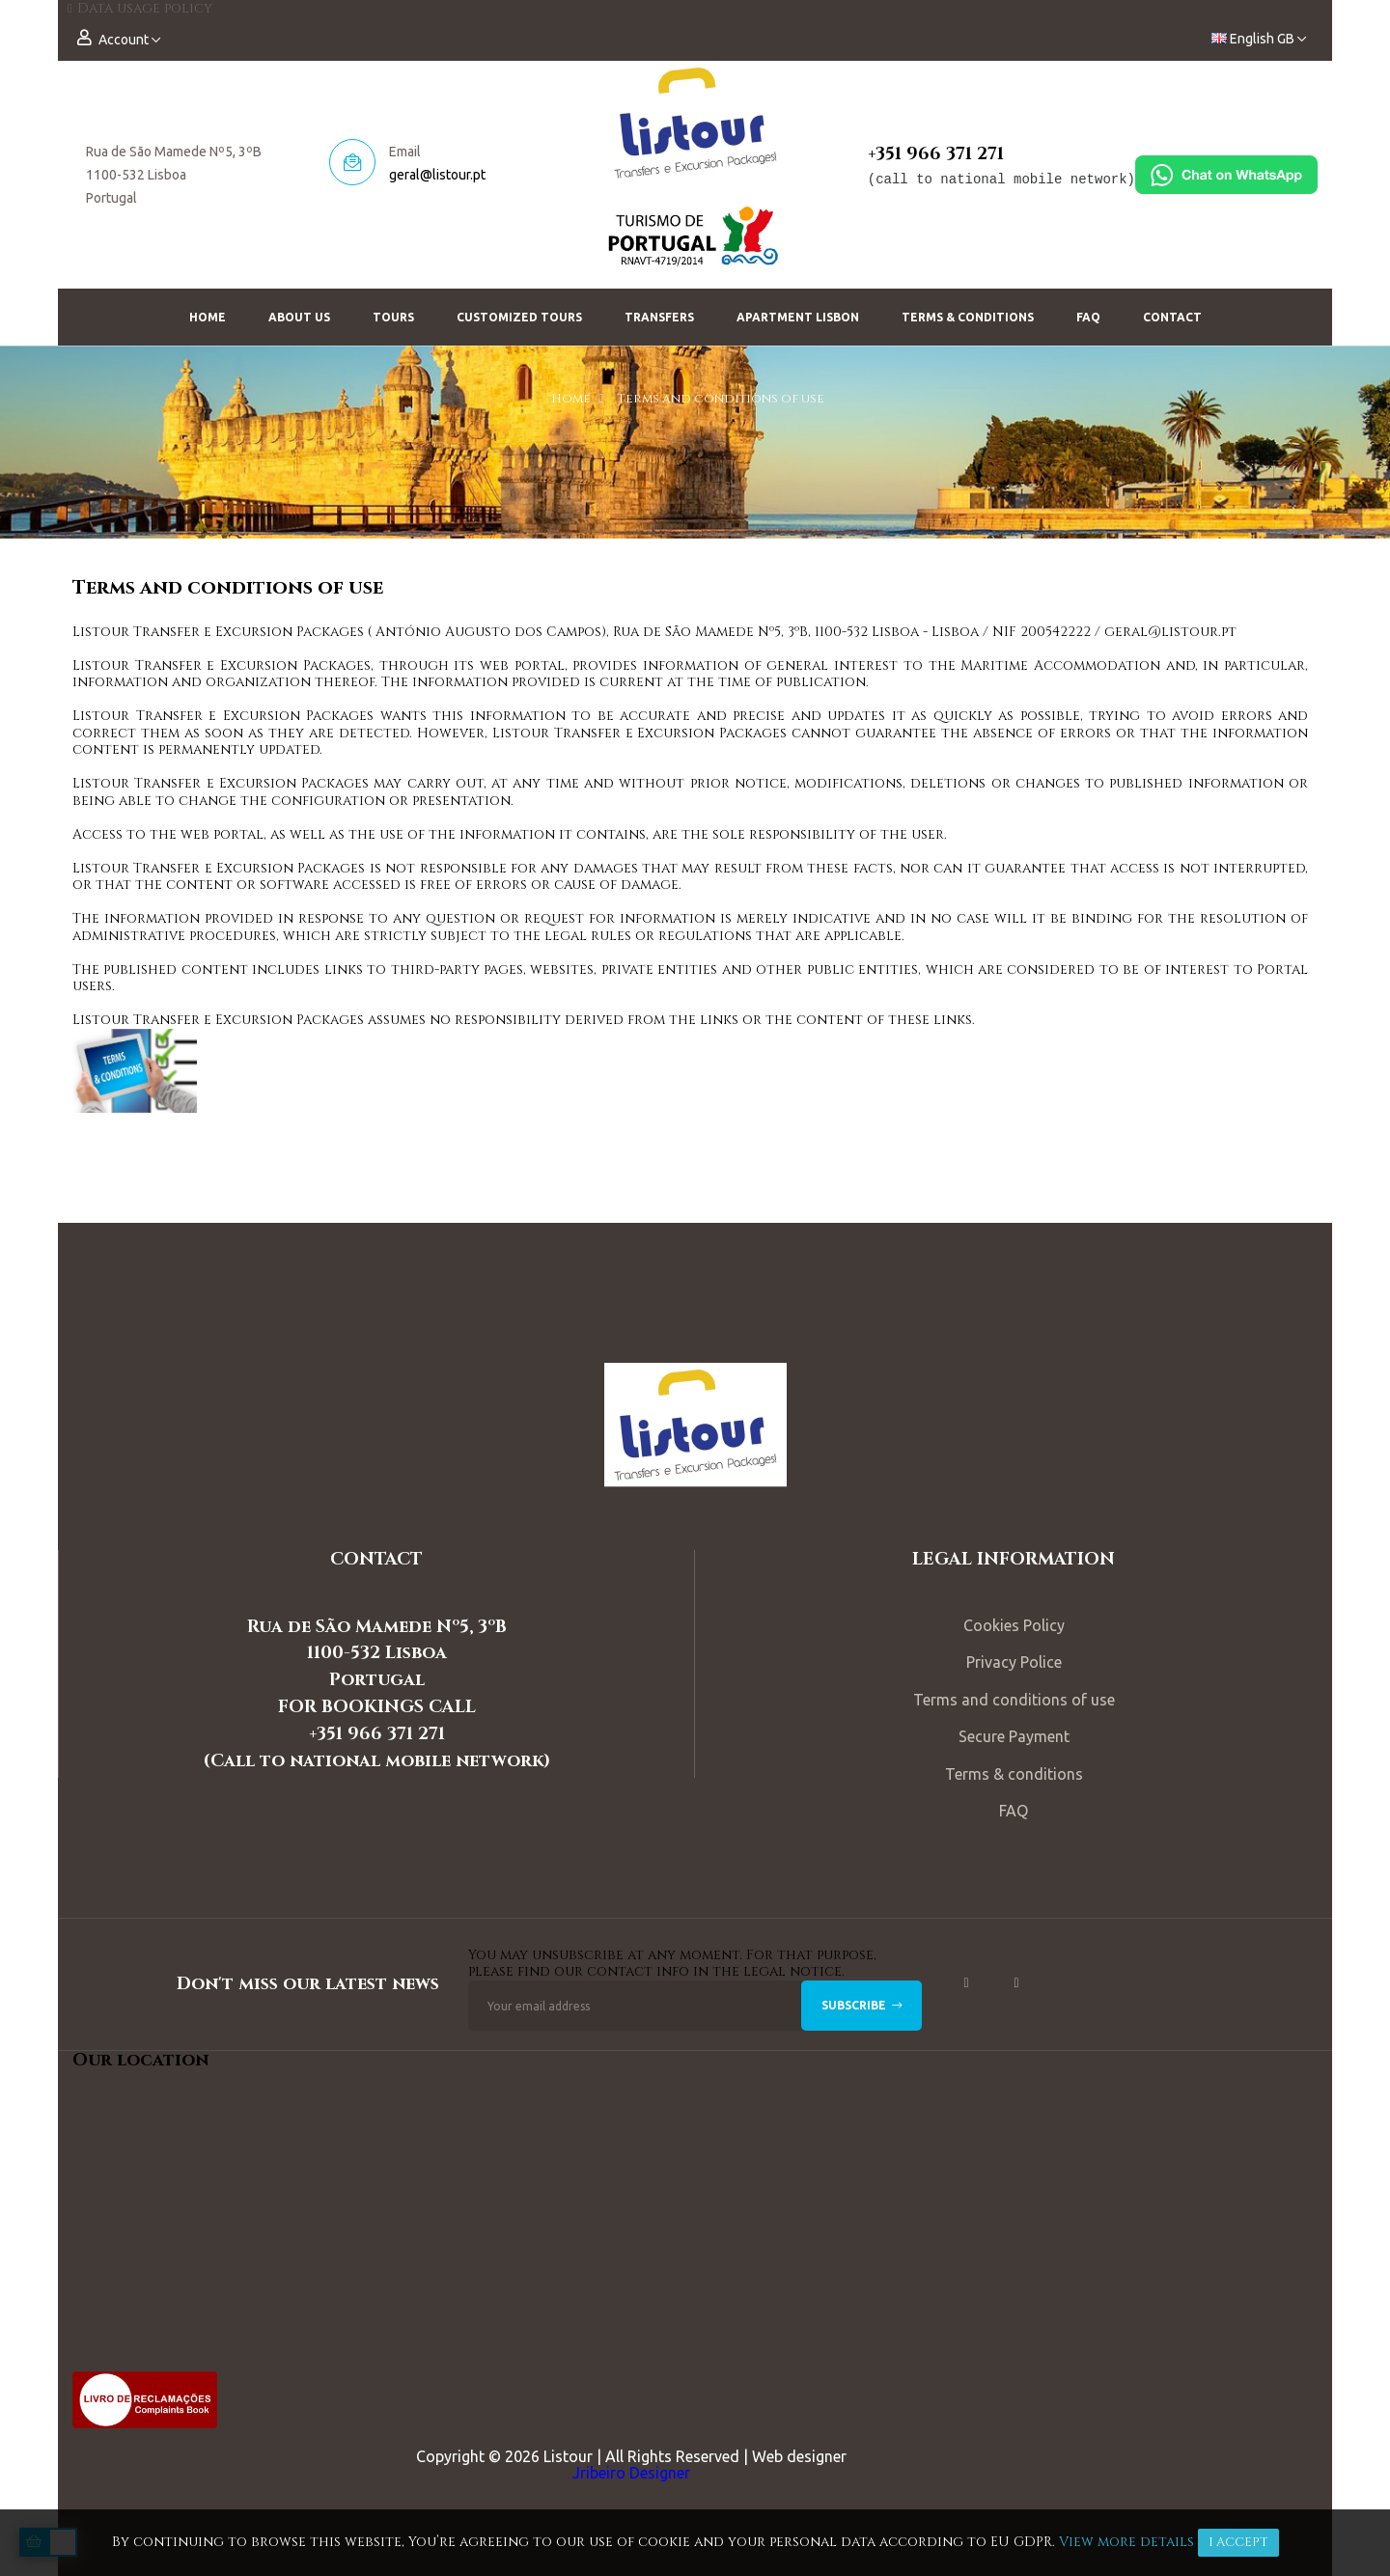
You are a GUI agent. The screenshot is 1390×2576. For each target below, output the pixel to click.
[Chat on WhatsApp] (1226, 173)
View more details (1126, 2542)
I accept (1238, 2542)
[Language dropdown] (1259, 39)
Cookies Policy (1014, 1625)
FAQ (1013, 1810)
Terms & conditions (1014, 1774)
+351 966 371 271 (936, 154)
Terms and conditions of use (1014, 1699)
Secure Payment (1014, 1736)
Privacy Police (1014, 1662)
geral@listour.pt (437, 174)
